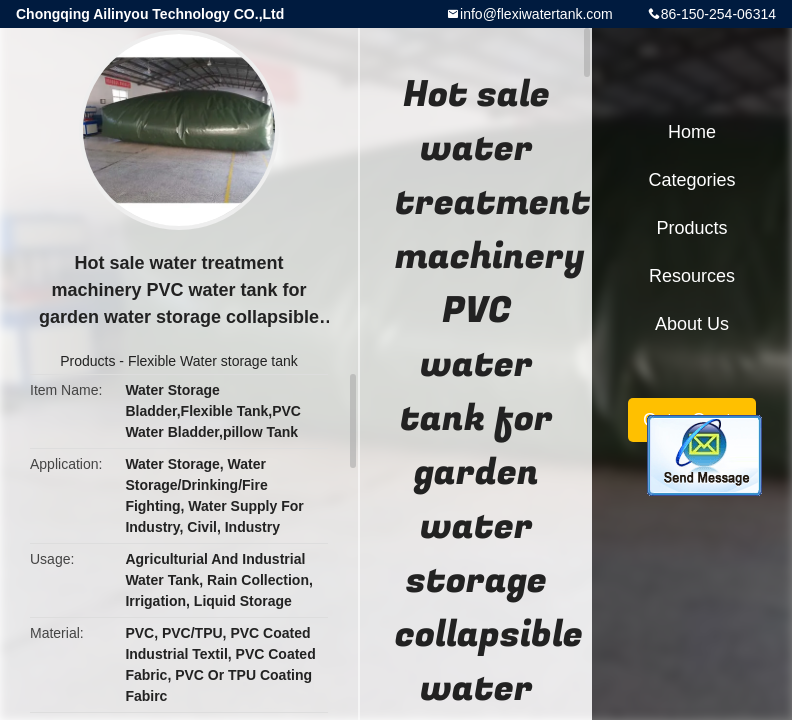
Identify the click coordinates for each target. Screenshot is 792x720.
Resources (692, 276)
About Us (692, 324)
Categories (691, 180)
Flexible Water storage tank (213, 361)
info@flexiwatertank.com (536, 14)
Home (692, 132)
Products (87, 361)
